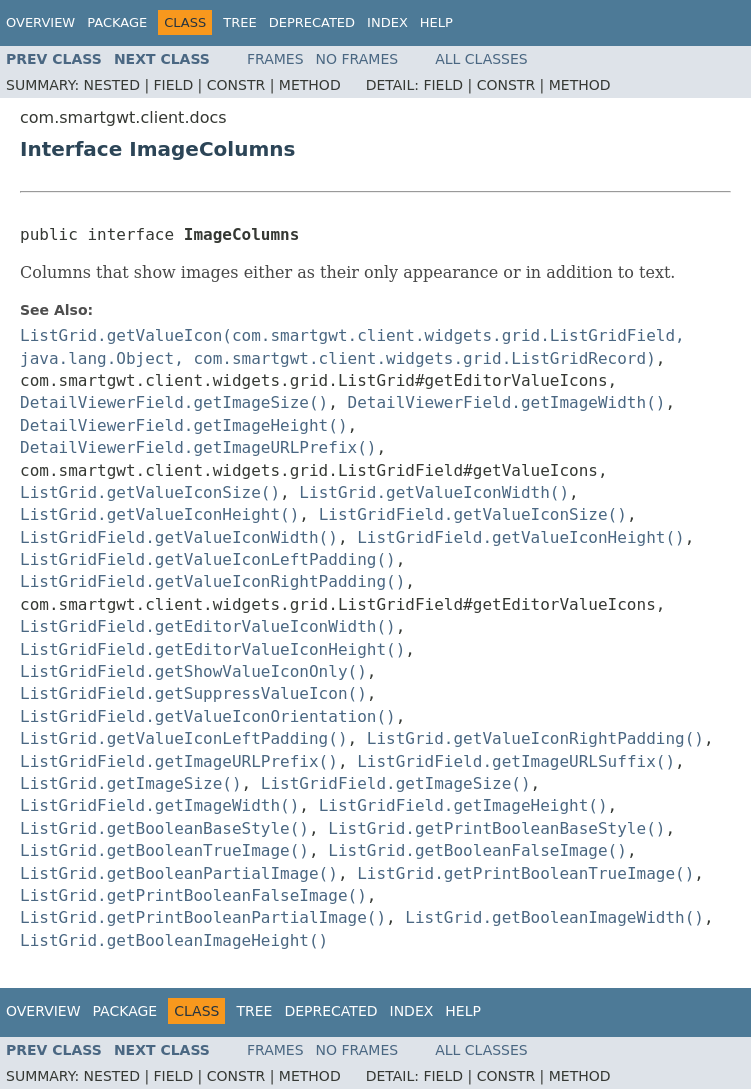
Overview (40, 22)
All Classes (481, 59)
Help (436, 22)
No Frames (357, 59)
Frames (275, 59)
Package (117, 22)
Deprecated (312, 22)
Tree (239, 22)
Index (387, 22)
